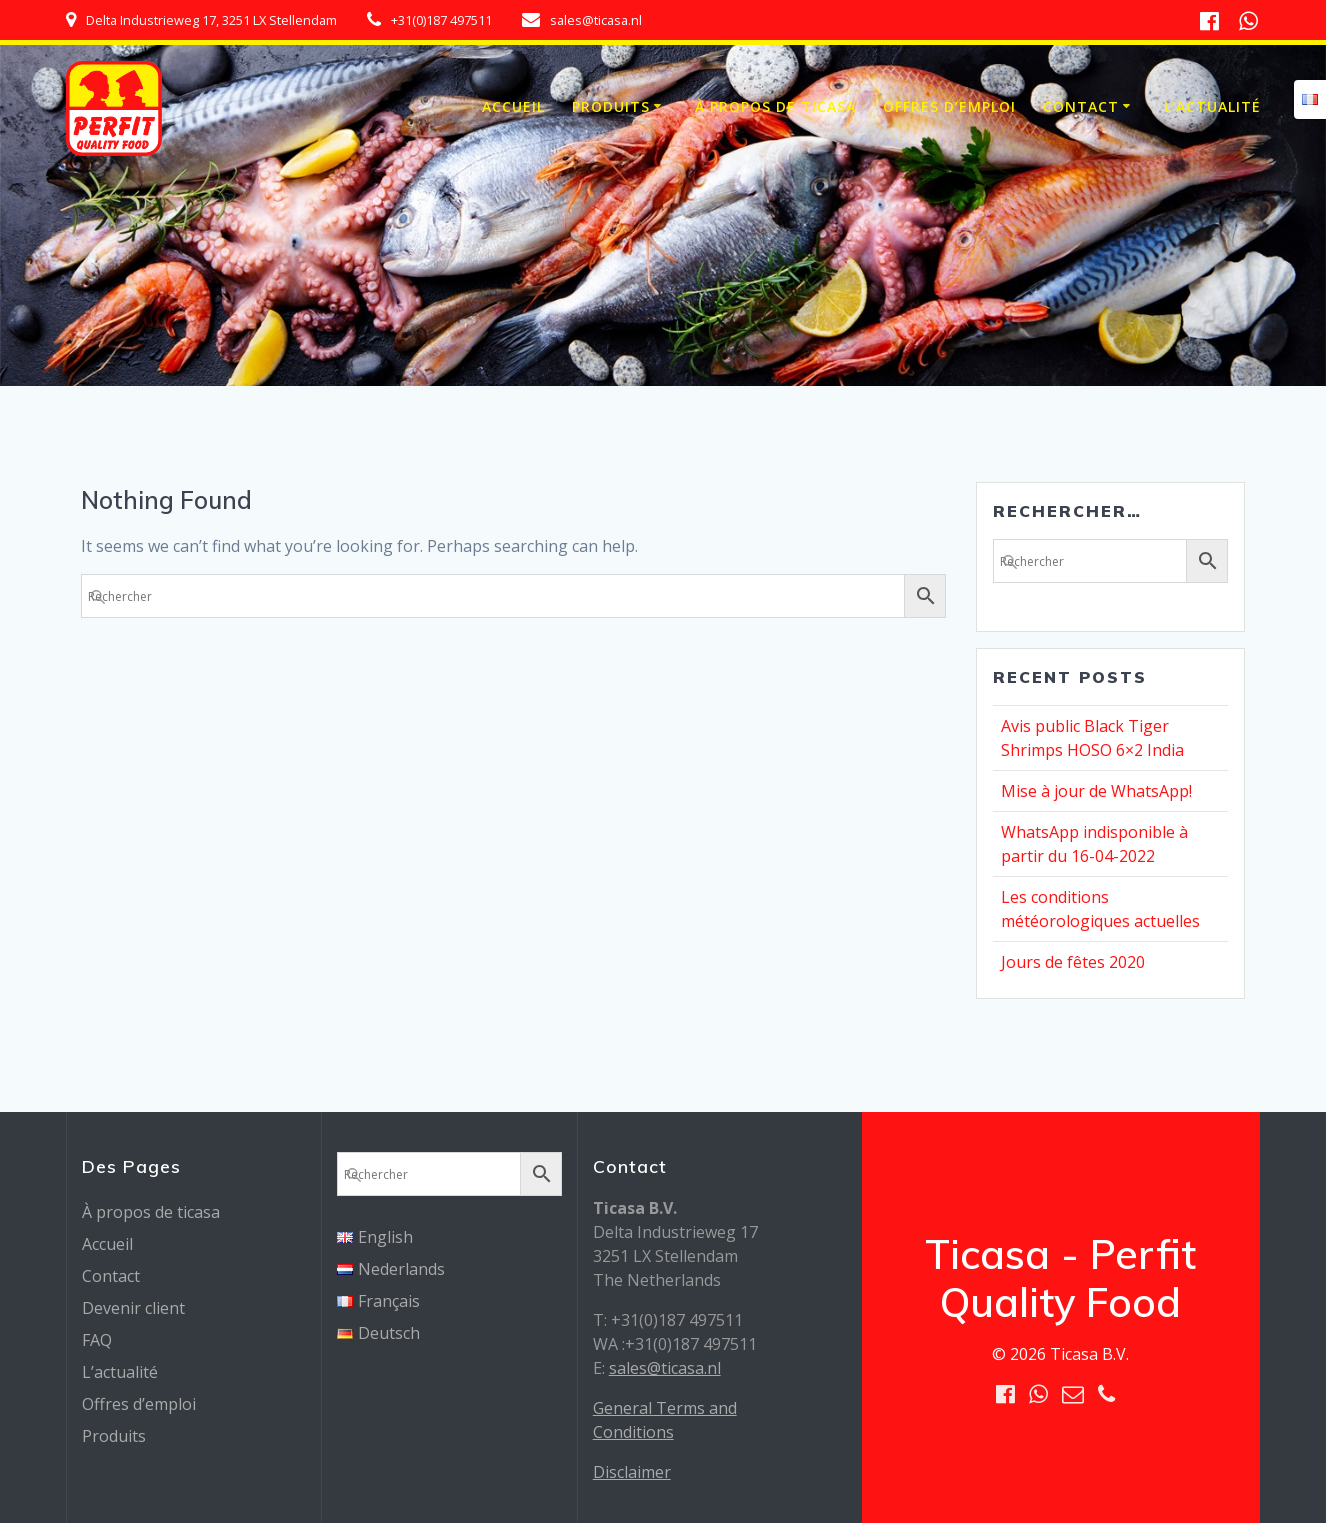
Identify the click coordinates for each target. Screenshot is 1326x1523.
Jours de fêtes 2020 (1073, 962)
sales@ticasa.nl (665, 1368)
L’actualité (1212, 106)
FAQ (97, 1340)
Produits (611, 106)
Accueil (513, 106)
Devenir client (133, 1308)
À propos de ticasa (775, 106)
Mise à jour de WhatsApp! (1096, 791)
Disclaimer (632, 1472)
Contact (1081, 106)
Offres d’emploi (949, 106)
